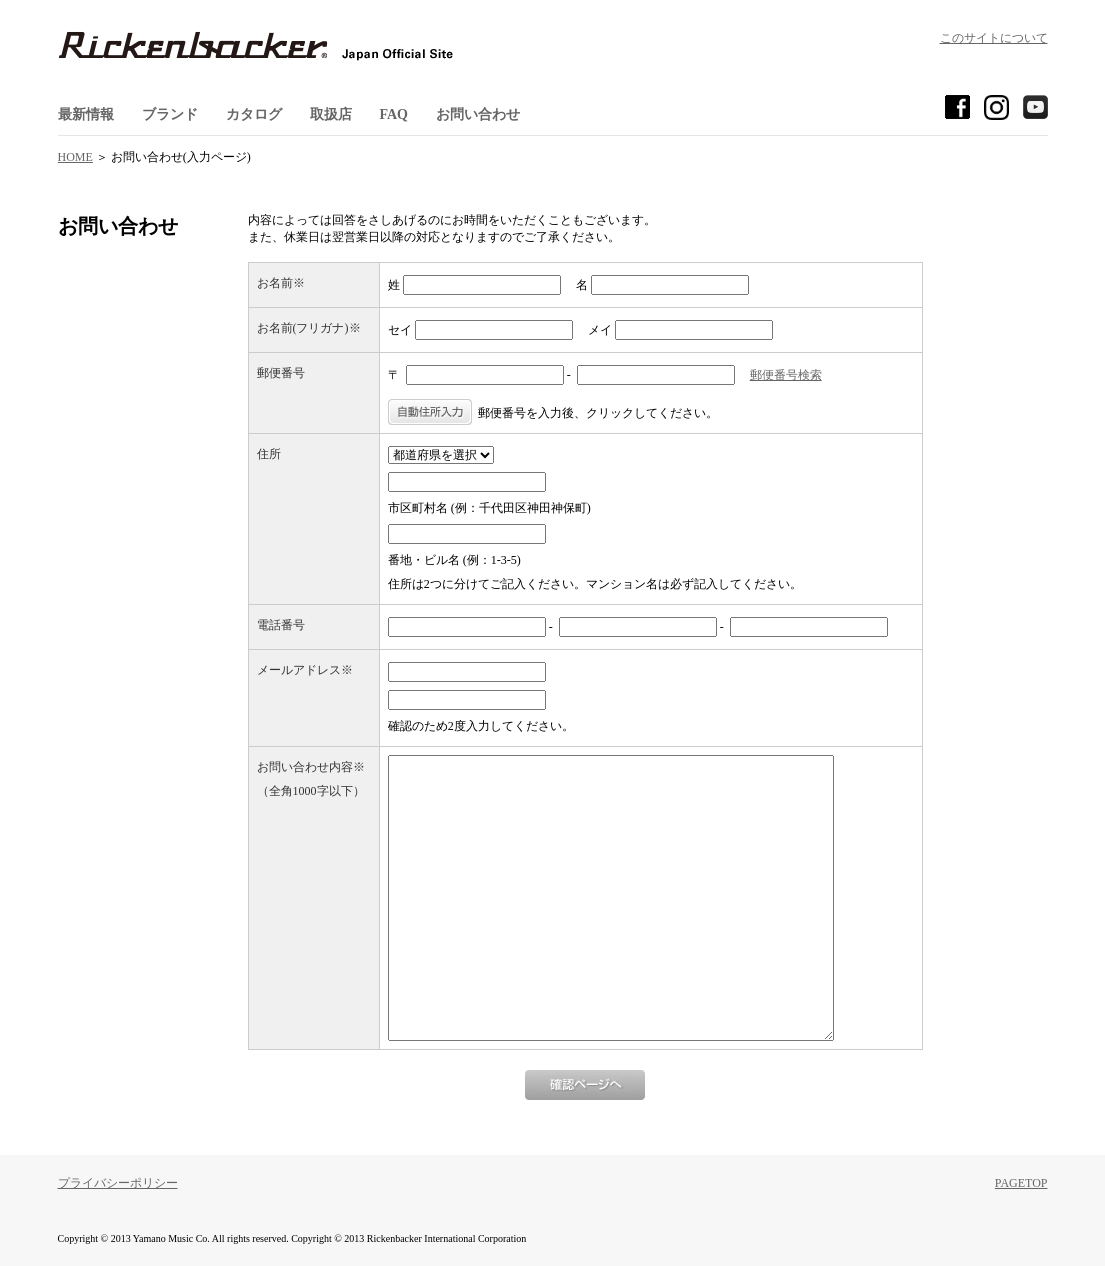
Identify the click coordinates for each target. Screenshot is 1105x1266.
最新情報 (86, 114)
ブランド (170, 114)
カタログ (254, 114)
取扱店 (331, 114)
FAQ (394, 114)
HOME (75, 157)
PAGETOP (1021, 1183)
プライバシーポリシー (118, 1183)
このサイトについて (994, 38)
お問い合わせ (478, 114)
